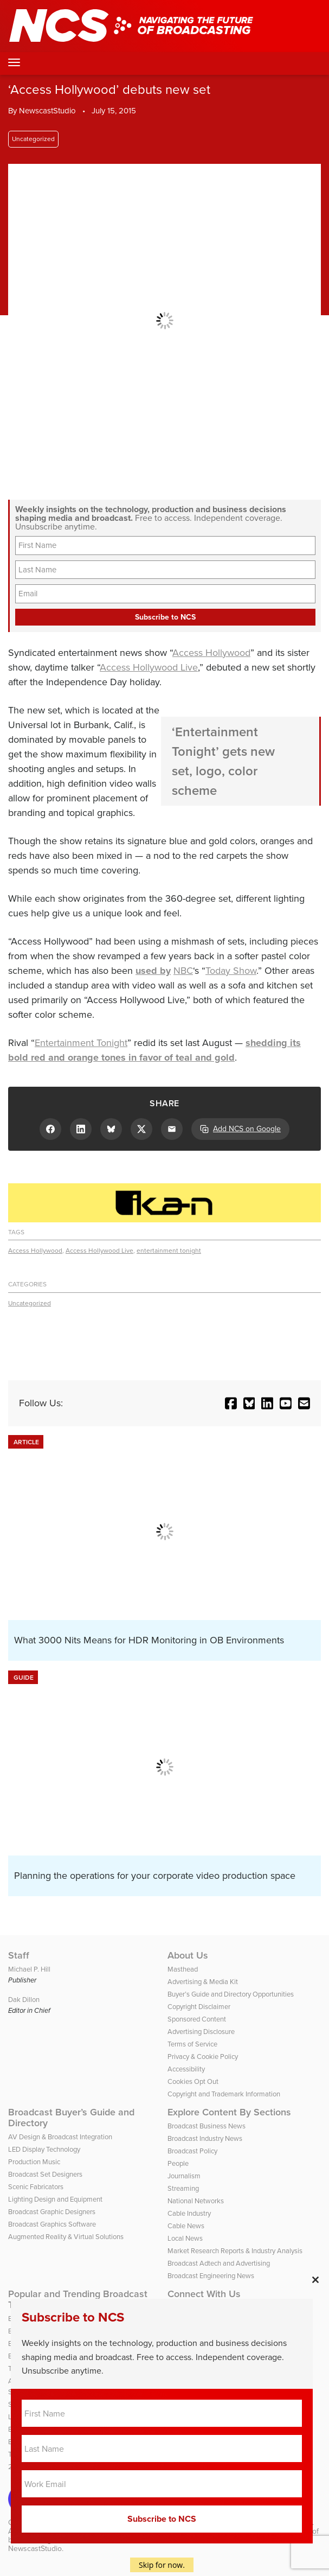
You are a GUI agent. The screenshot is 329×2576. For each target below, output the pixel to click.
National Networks (195, 2201)
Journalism (184, 2176)
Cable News (185, 2226)
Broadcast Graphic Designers (51, 2212)
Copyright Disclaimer (198, 2006)
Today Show (230, 971)
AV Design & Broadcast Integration (60, 2137)
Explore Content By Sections (229, 2112)
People (178, 2163)
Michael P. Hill (29, 1969)
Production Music (34, 2162)
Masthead (182, 1969)
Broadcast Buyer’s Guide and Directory (71, 2117)
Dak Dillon (24, 1999)
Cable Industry (189, 2213)
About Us (187, 1955)
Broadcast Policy (192, 2151)
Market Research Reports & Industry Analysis (234, 2251)
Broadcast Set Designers (45, 2174)
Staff (18, 1955)
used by (153, 971)
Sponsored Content (196, 2019)
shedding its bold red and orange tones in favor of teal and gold (154, 1050)
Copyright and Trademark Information (223, 2094)
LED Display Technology (44, 2149)
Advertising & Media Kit (202, 1981)
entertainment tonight (169, 1250)
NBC (183, 971)
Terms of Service (192, 2044)
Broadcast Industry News (204, 2138)
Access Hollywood (211, 653)
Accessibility (186, 2069)
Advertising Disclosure (201, 2031)
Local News (185, 2238)
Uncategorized (33, 139)
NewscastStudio (47, 111)
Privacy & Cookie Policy (202, 2056)
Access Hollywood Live (149, 667)
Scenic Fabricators (35, 2187)
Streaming (183, 2188)
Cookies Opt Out (192, 2081)
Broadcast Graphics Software (52, 2224)
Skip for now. (162, 2565)
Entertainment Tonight (81, 1043)
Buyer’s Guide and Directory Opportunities (230, 1994)
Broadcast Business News (206, 2126)
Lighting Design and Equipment (55, 2199)
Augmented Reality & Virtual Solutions (66, 2236)
